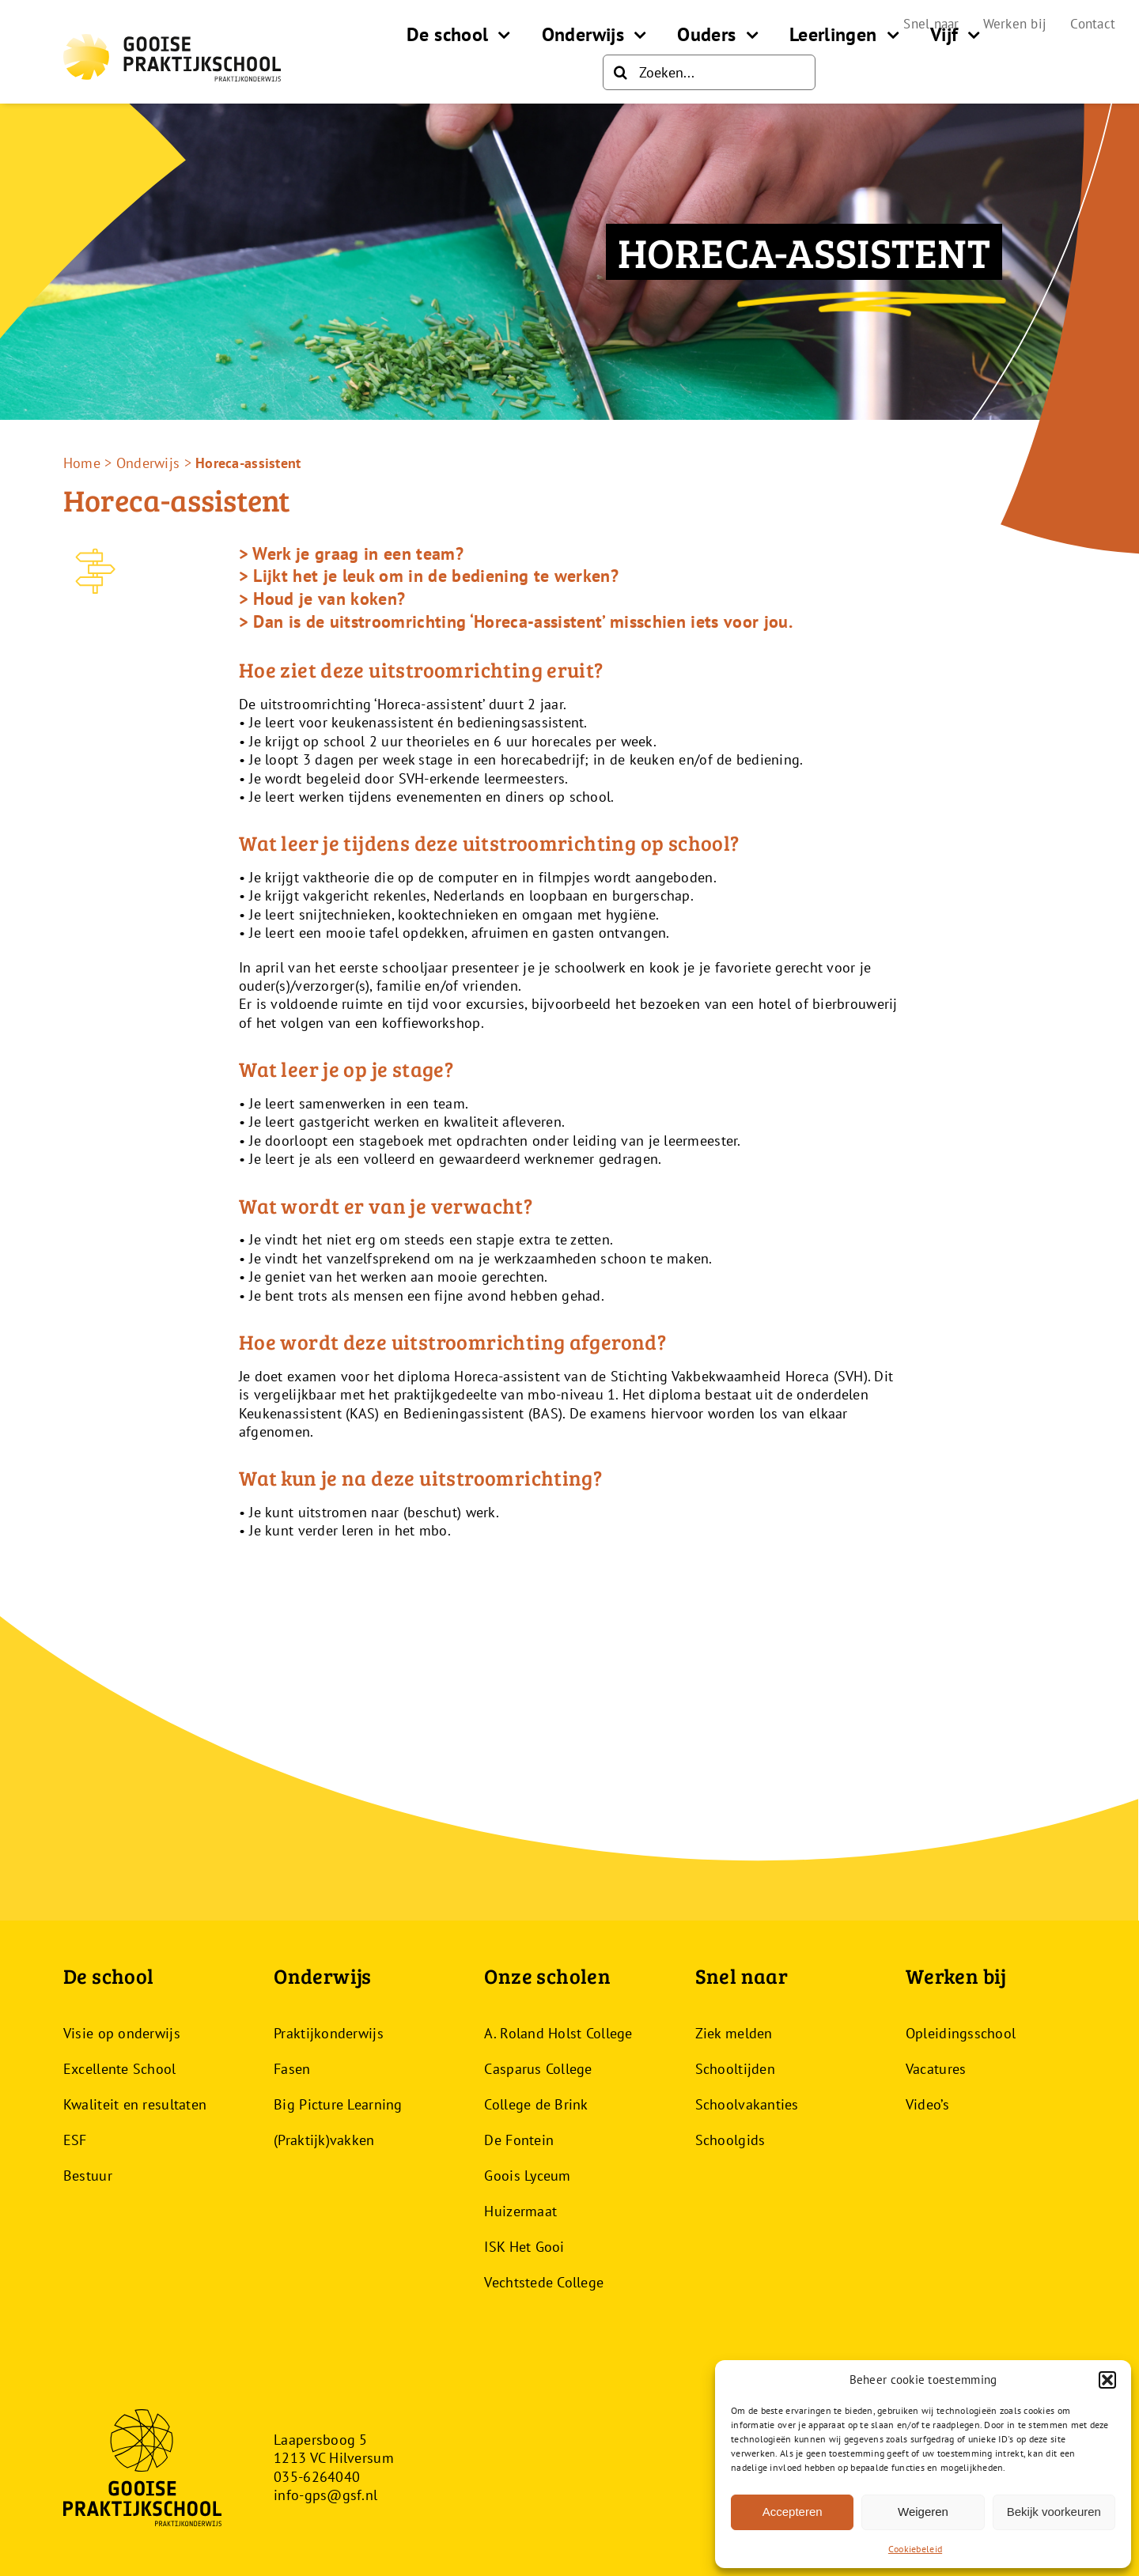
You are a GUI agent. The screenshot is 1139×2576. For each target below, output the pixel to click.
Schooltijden (735, 2069)
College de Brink (536, 2104)
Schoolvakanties (747, 2104)
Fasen (292, 2069)
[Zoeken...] (709, 72)
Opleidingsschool (961, 2033)
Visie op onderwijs (121, 2033)
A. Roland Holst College (558, 2033)
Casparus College (538, 2069)
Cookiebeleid (915, 2549)
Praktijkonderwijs (329, 2033)
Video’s (927, 2104)
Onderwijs (148, 463)
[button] (1107, 2380)
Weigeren (923, 2511)
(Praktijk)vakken (324, 2140)
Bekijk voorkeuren (1054, 2511)
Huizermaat (520, 2211)
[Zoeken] (620, 72)
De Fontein (519, 2140)
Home (81, 463)
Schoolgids (730, 2140)
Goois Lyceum (527, 2175)
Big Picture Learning (338, 2104)
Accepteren (792, 2511)
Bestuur (87, 2175)
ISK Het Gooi (524, 2247)
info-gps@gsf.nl (325, 2495)
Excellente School (119, 2069)
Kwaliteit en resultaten (134, 2104)
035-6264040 (317, 2477)
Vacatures (936, 2069)
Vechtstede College (544, 2282)
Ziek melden (734, 2033)
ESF (75, 2140)
